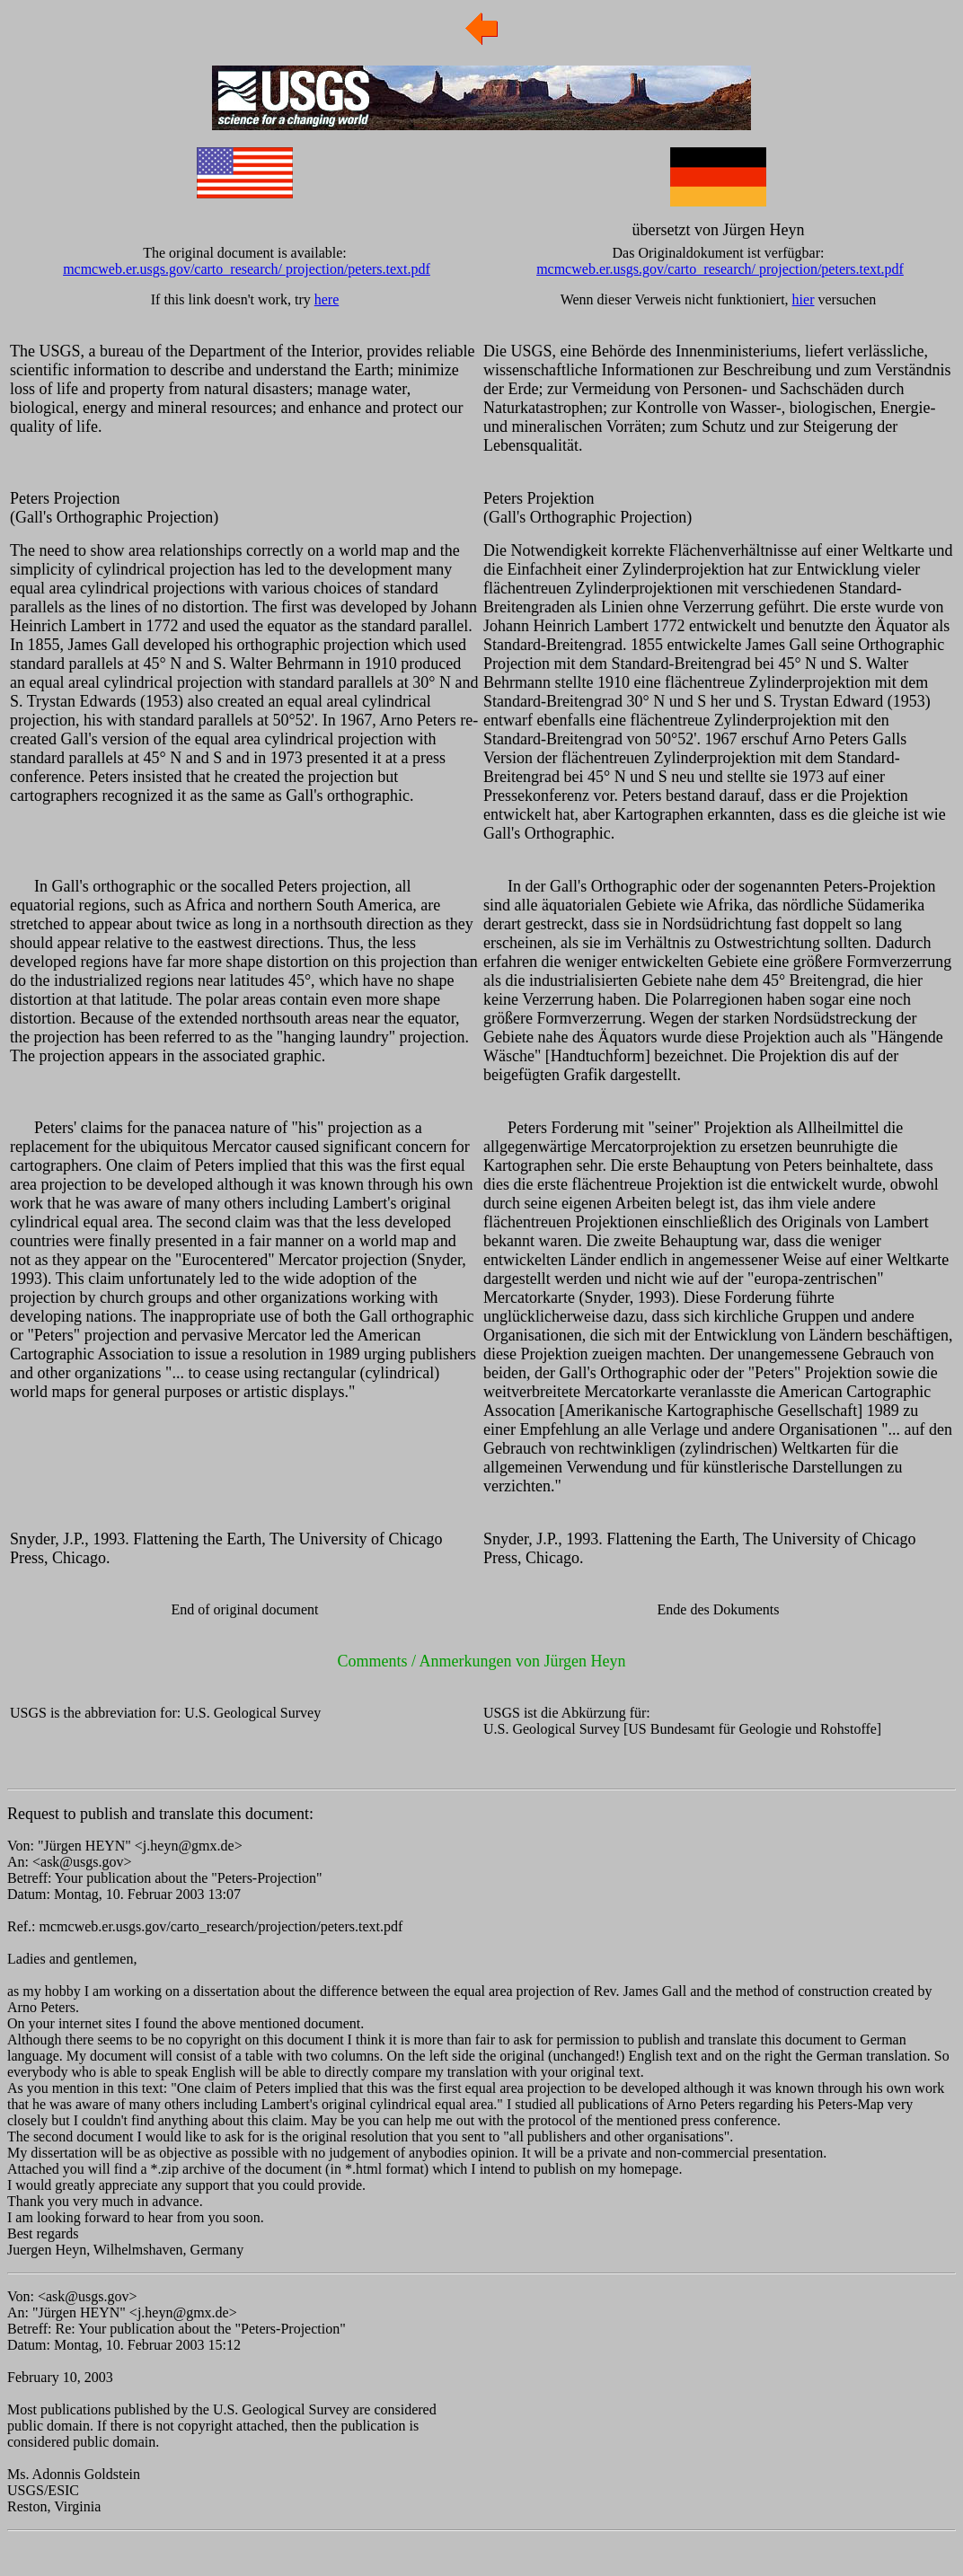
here (327, 299)
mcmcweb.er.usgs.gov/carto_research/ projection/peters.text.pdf (246, 269)
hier (803, 299)
